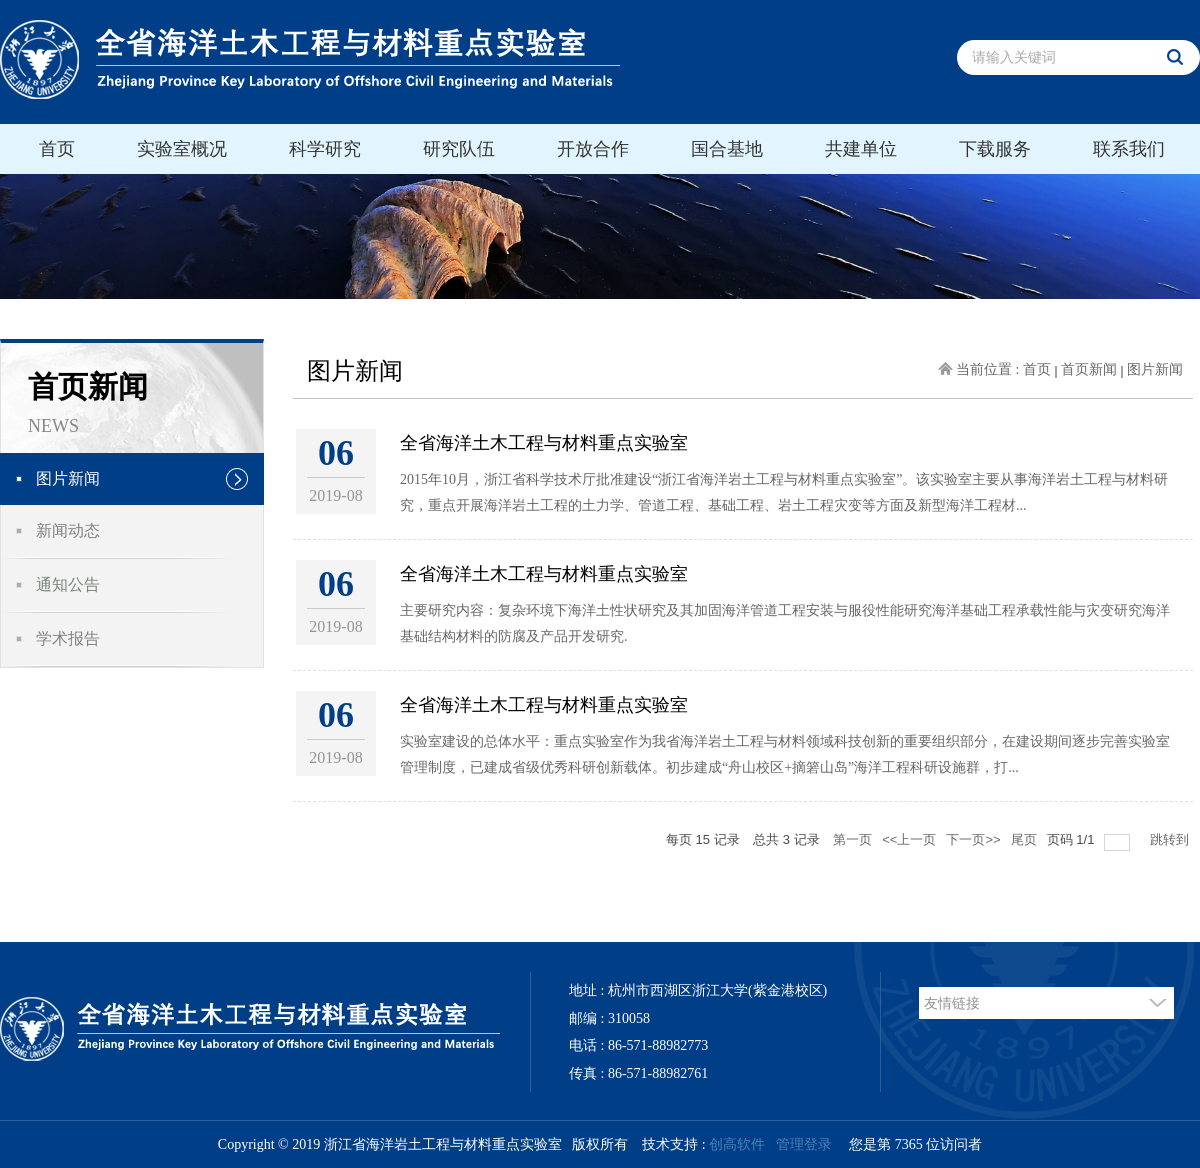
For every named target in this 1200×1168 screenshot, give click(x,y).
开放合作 (593, 149)
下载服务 (995, 149)
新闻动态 (68, 530)
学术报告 (68, 638)
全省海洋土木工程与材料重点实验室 (544, 443)
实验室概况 (182, 149)
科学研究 (325, 149)
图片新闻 (68, 478)
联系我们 (1129, 149)
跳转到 (1171, 839)
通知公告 (68, 584)
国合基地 (727, 149)
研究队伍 (459, 149)
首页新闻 (1089, 369)
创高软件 (737, 1144)
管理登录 (804, 1144)
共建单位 (861, 149)
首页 (57, 149)
